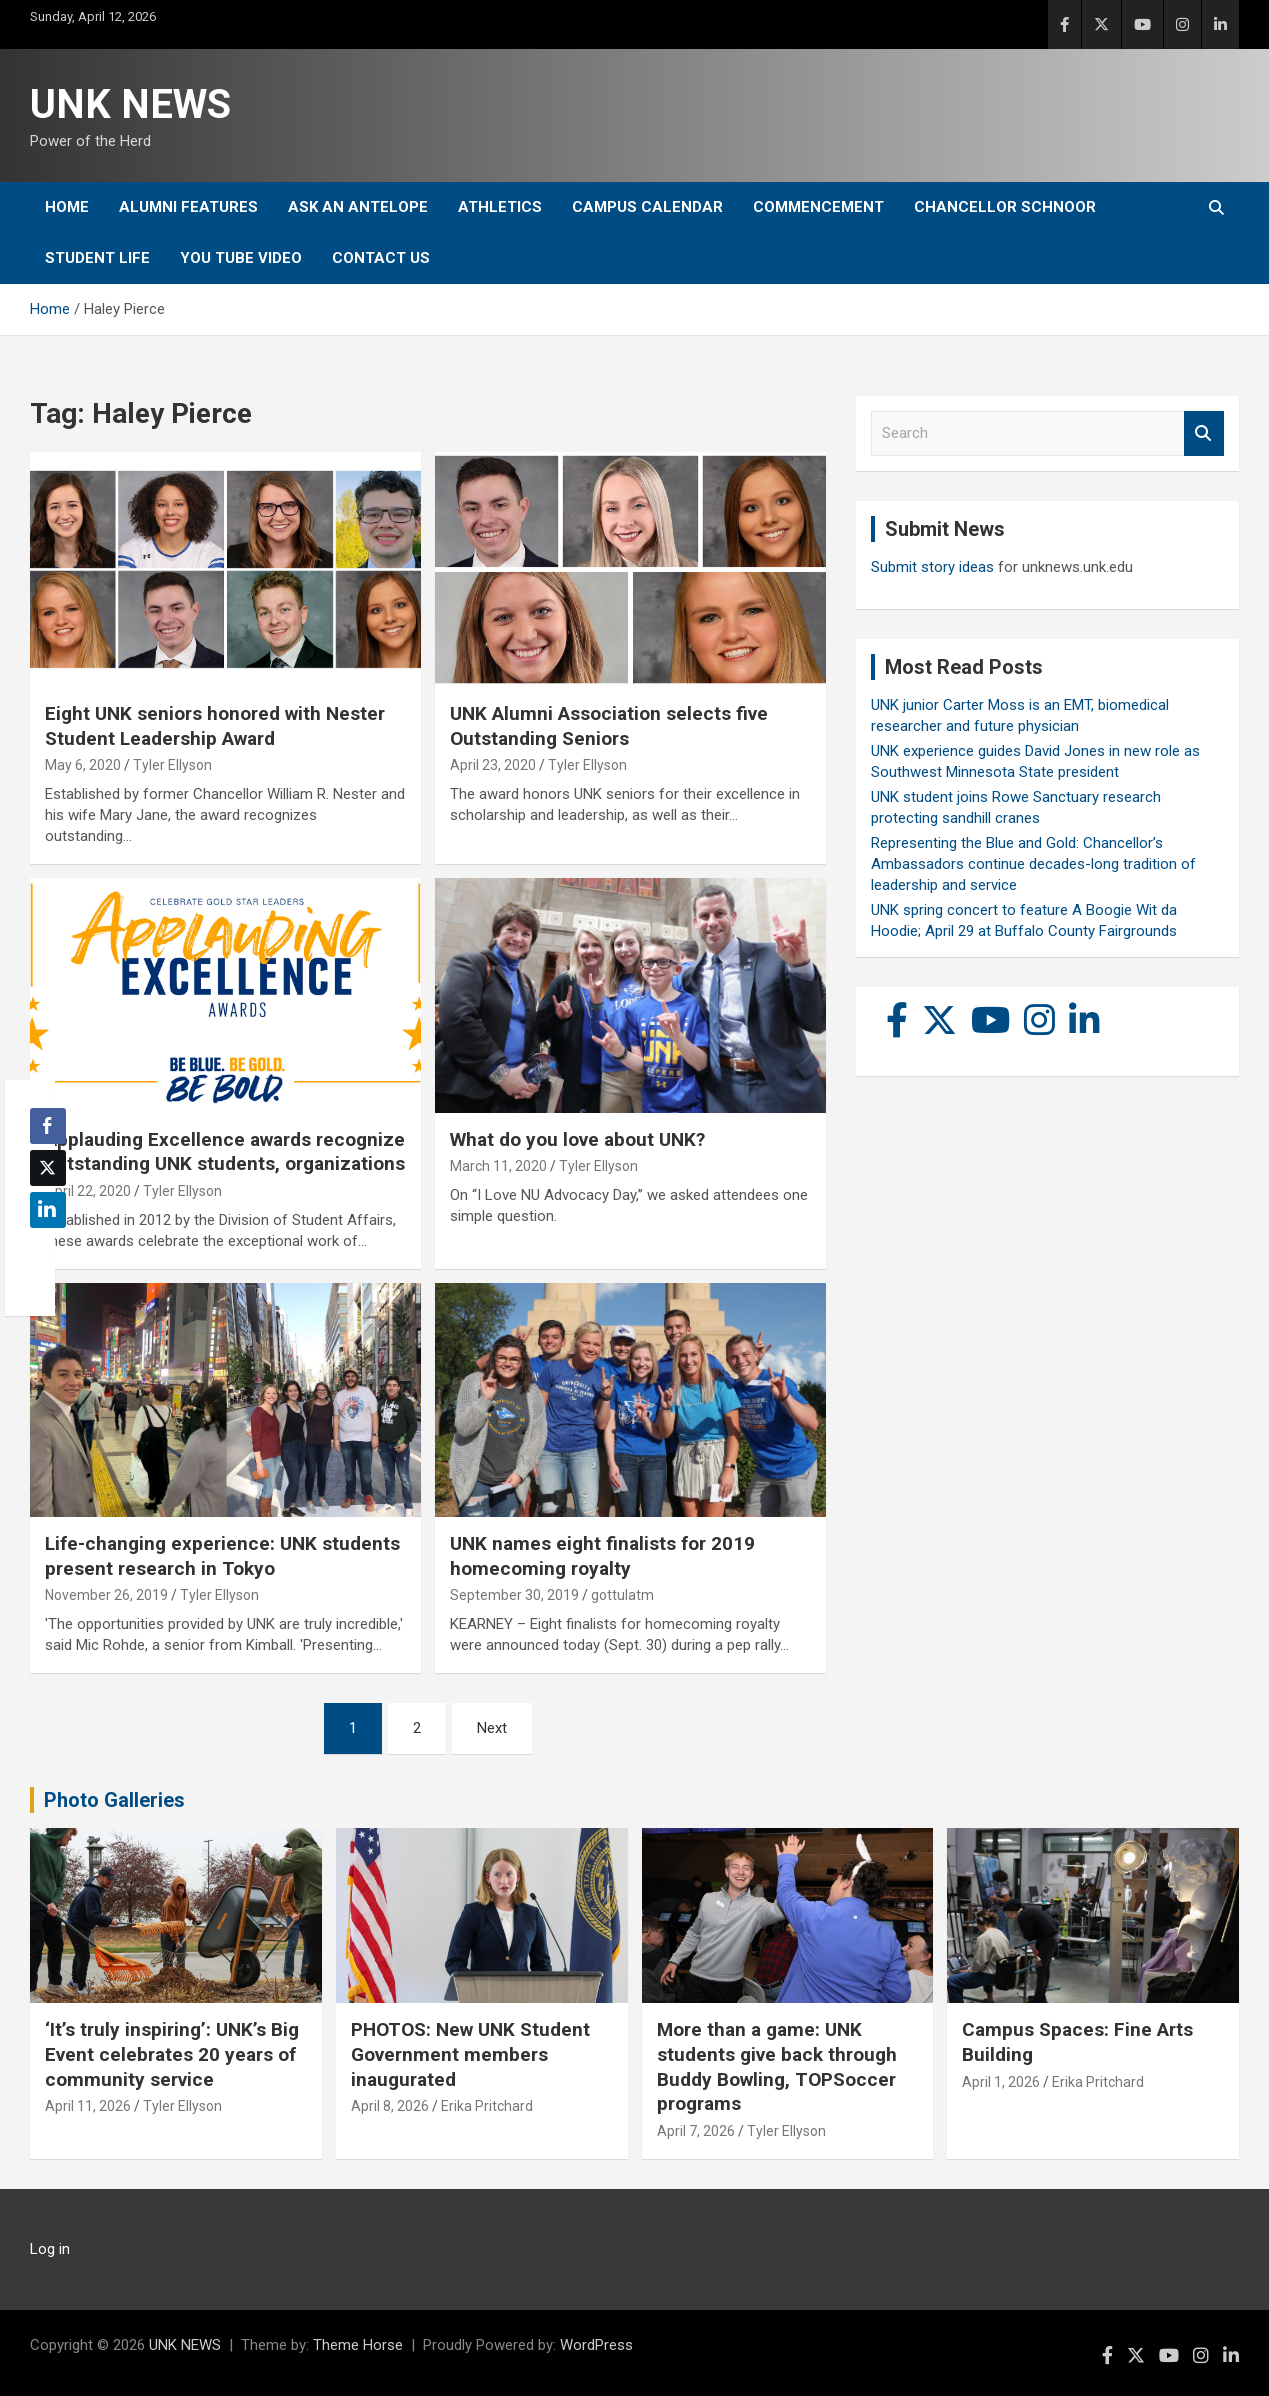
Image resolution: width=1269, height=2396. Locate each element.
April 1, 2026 (1001, 2082)
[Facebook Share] (48, 1126)
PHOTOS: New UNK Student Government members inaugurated (470, 2054)
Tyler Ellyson (172, 765)
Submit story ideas (932, 567)
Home (67, 207)
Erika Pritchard (487, 2106)
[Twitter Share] (48, 1168)
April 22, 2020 (88, 1191)
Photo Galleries (114, 1800)
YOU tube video (241, 258)
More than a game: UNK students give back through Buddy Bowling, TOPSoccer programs (777, 2066)
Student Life (97, 258)
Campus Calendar (647, 207)
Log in (50, 2249)
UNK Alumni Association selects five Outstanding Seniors (609, 726)
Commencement (818, 207)
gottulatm (622, 1595)
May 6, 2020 (83, 765)
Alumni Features (188, 207)
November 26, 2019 (106, 1595)
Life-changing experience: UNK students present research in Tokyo (222, 1556)
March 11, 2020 (498, 1166)
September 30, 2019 (514, 1595)
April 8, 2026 (390, 2106)
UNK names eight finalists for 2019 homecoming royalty (602, 1556)
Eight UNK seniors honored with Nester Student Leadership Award (215, 726)
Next (492, 1728)
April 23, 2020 (493, 765)
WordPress (596, 2345)
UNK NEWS (130, 104)
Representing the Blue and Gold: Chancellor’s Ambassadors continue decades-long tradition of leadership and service (1033, 864)
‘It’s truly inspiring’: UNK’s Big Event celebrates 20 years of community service (172, 2054)
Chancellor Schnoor (1005, 207)
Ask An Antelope (358, 207)
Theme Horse (358, 2345)
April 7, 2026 (696, 2131)
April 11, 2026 (88, 2106)
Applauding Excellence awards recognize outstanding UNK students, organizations (225, 1152)
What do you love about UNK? (577, 1139)
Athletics (500, 207)
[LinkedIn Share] (48, 1210)
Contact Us (381, 258)
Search (1204, 433)
